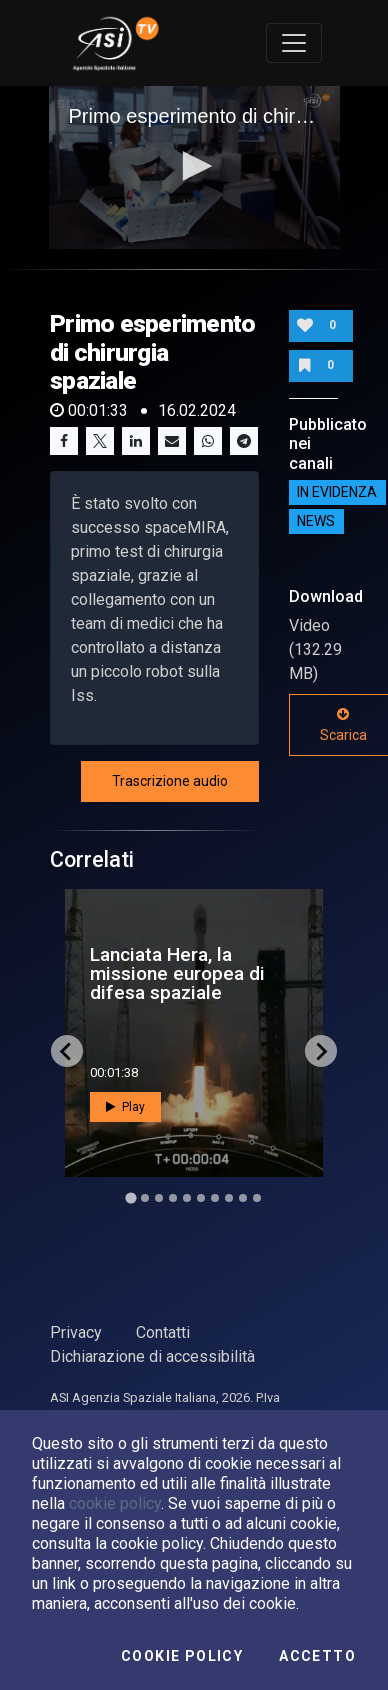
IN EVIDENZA (337, 493)
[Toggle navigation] (294, 43)
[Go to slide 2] (145, 1198)
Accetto (317, 1656)
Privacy (76, 1332)
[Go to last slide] (67, 1051)
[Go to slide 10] (257, 1198)
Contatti (163, 1332)
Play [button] (125, 1107)
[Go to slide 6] (201, 1198)
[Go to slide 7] (215, 1198)
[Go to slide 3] (159, 1198)
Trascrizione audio (170, 781)
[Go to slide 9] (243, 1198)
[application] (194, 168)
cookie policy (115, 1503)
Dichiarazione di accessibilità (152, 1356)
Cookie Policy (182, 1656)
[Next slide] (321, 1051)
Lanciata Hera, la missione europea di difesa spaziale (177, 973)
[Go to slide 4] (173, 1198)
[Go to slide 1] (130, 1198)
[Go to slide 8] (229, 1198)
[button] (194, 166)
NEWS (316, 522)
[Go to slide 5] (187, 1198)
